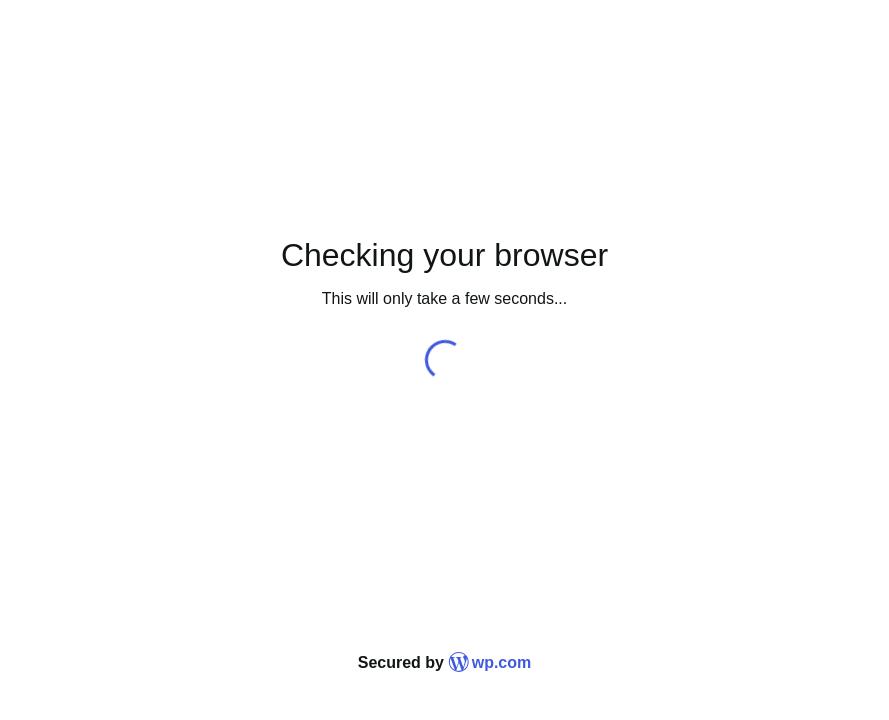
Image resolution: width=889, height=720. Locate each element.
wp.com (489, 662)
